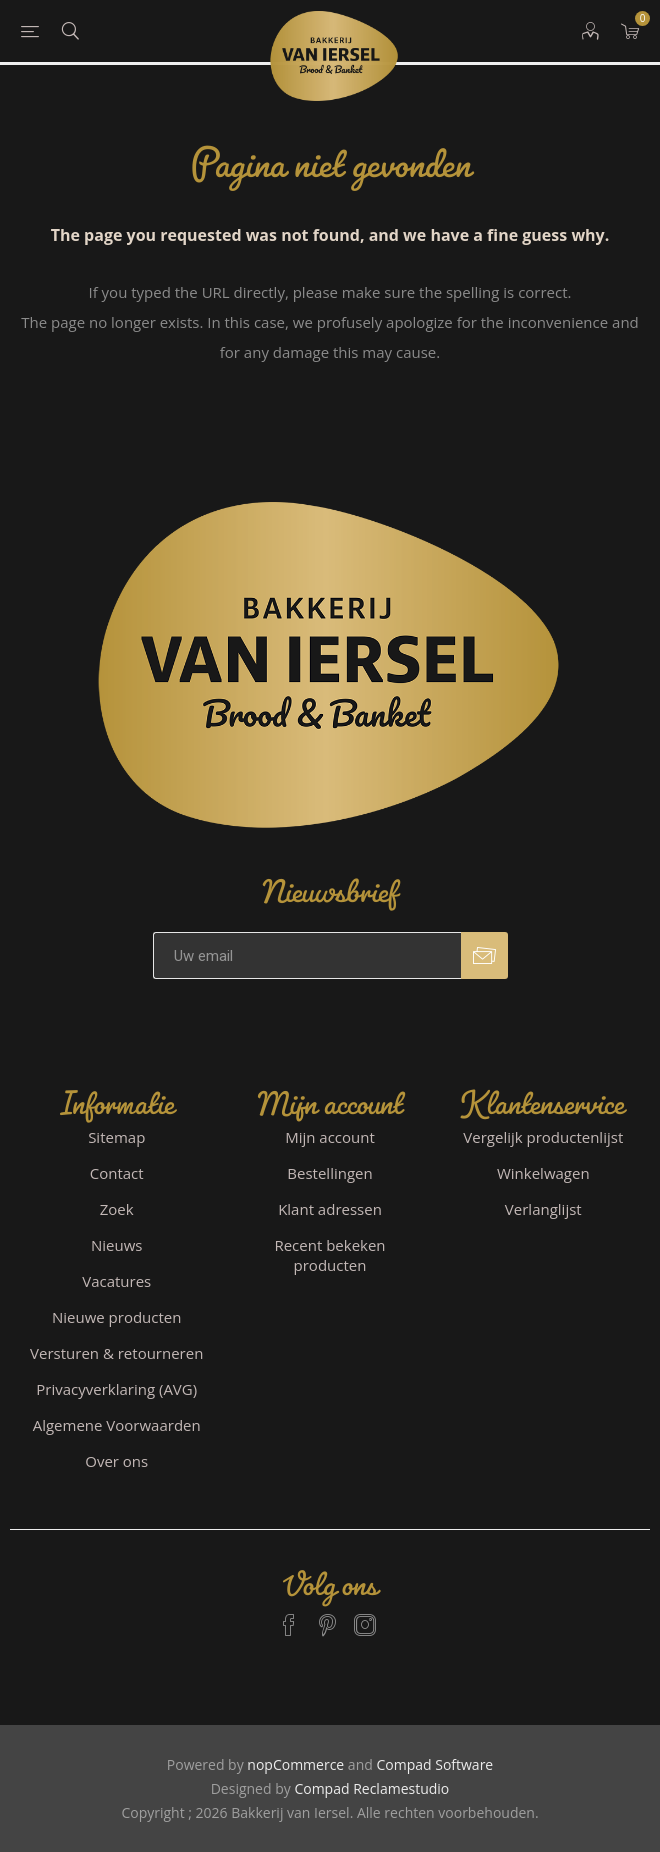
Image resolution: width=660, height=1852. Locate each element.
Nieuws (116, 1245)
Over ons (116, 1461)
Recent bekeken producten (329, 1255)
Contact (117, 1173)
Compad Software (434, 1764)
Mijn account (330, 1137)
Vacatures (116, 1281)
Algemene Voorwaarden (117, 1425)
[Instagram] (365, 1616)
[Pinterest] (327, 1616)
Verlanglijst (543, 1209)
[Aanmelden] (307, 955)
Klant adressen (330, 1209)
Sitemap (116, 1137)
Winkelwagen (543, 1173)
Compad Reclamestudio (371, 1788)
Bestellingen (329, 1173)
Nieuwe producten (117, 1317)
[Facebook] (289, 1616)
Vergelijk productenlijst (543, 1137)
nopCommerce (295, 1764)
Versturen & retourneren (116, 1353)
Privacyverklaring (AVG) (116, 1389)
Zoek (117, 1209)
